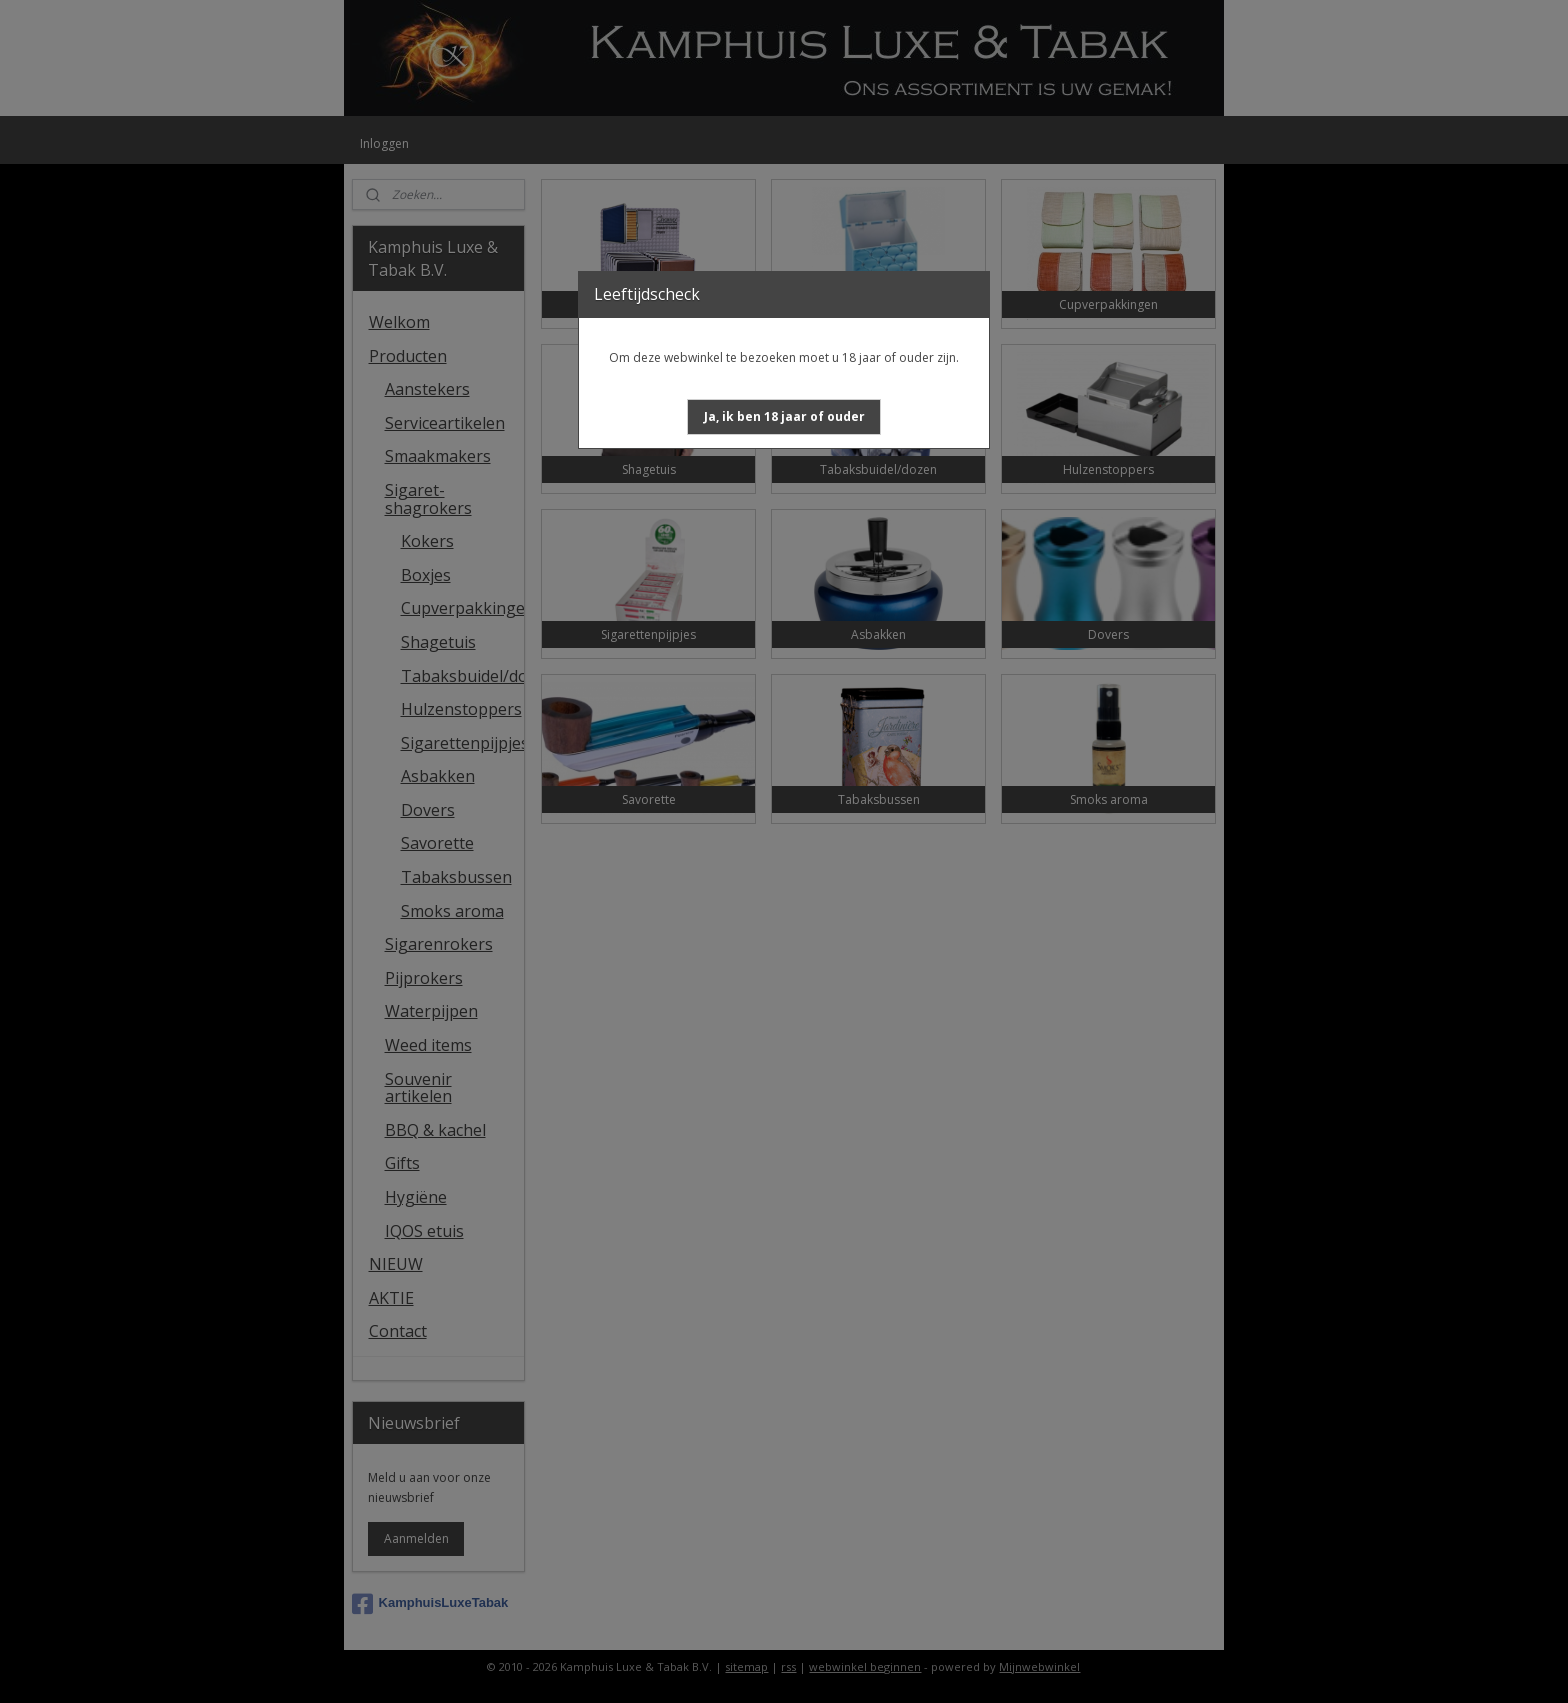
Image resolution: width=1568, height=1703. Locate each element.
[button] (784, 417)
